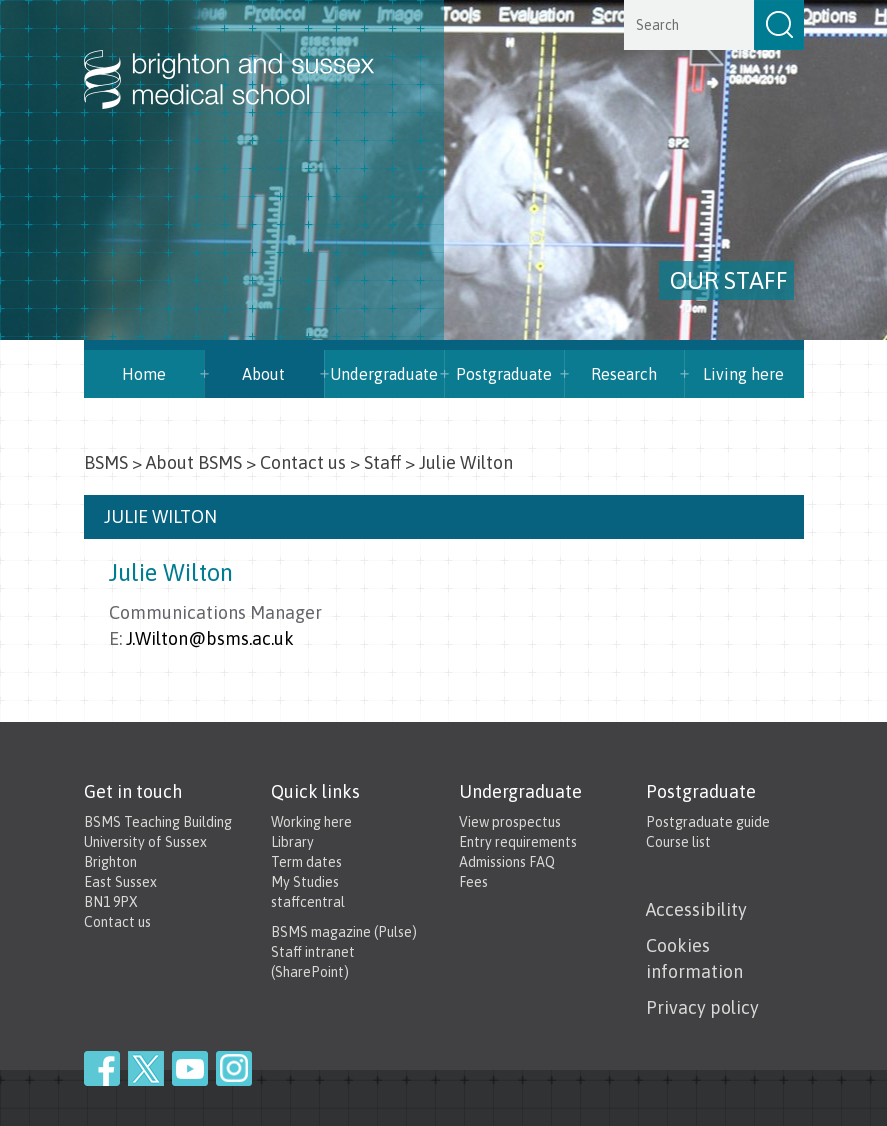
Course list (678, 842)
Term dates (306, 862)
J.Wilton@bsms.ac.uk (210, 638)
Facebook (102, 1068)
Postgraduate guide (708, 822)
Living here (743, 374)
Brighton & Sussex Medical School (249, 58)
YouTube (190, 1068)
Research (624, 374)
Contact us (303, 462)
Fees (473, 882)
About (263, 374)
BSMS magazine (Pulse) (344, 932)
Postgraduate (504, 374)
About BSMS (194, 462)
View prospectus (510, 822)
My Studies (305, 882)
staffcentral (308, 902)
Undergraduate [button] (384, 374)
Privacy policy (702, 1007)
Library (292, 842)
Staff (382, 462)
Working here (311, 822)
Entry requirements (518, 842)
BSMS (106, 462)
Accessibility (696, 909)
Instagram (234, 1068)
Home (144, 374)
